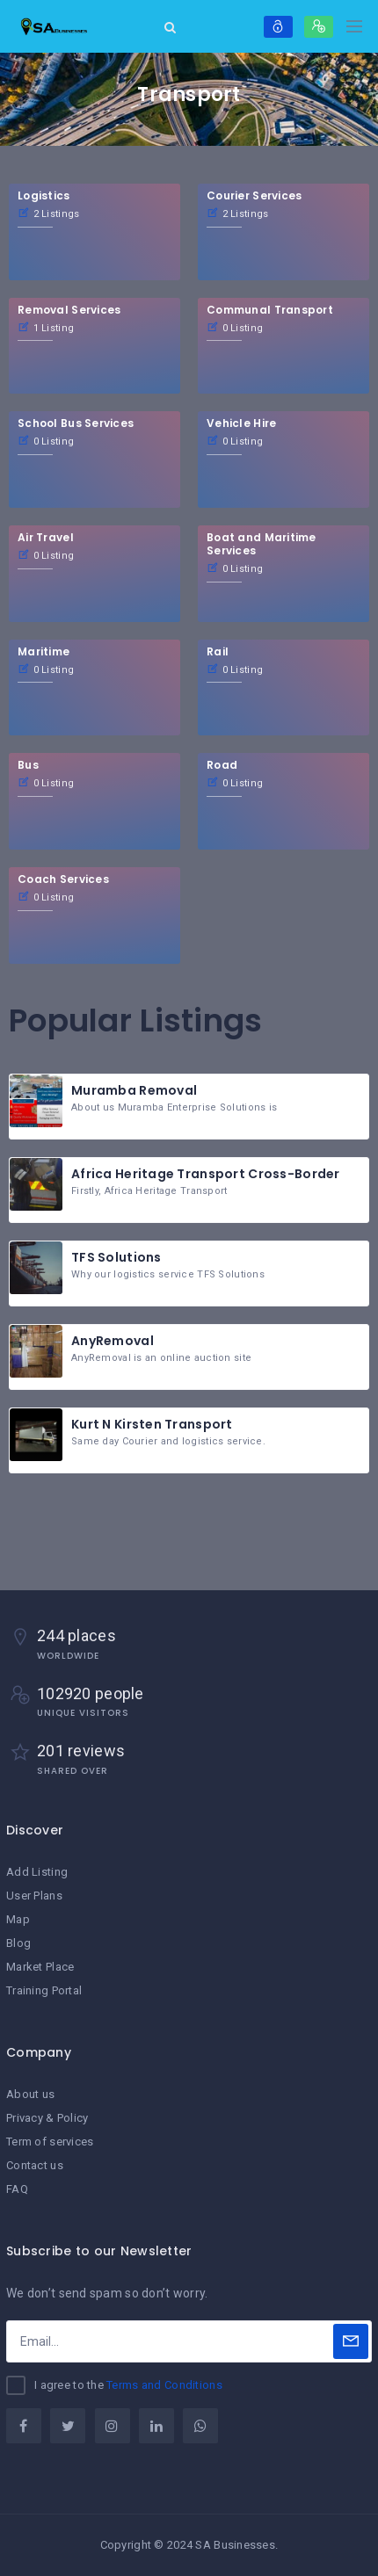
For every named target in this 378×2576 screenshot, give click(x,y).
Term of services (49, 2141)
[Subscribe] (350, 2341)
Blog (18, 1943)
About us (30, 2094)
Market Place (40, 1966)
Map (18, 1919)
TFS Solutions (116, 1257)
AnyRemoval (112, 1341)
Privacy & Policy (47, 2117)
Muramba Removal (134, 1090)
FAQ (17, 2189)
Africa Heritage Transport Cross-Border (205, 1174)
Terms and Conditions (164, 2384)
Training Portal (44, 1990)
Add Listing (37, 1871)
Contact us (34, 2165)
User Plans (34, 1895)
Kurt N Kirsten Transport (152, 1424)
